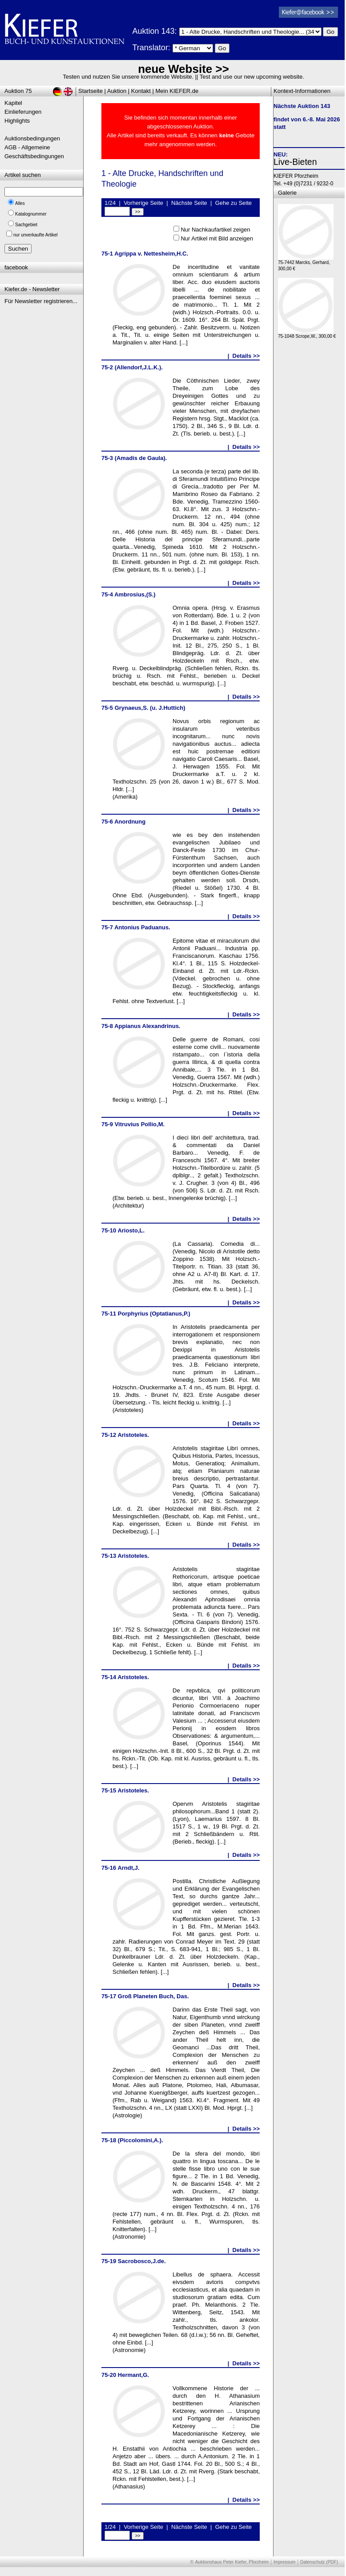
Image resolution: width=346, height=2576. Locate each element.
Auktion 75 (18, 91)
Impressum (284, 2562)
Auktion (116, 91)
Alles (20, 203)
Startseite (90, 91)
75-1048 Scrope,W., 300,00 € (307, 334)
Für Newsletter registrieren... (40, 301)
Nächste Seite (189, 203)
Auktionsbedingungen (32, 138)
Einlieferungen (22, 111)
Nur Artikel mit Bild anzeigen (217, 238)
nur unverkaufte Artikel (35, 234)
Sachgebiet (26, 224)
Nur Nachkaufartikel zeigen (215, 229)
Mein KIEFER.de (177, 91)
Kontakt (141, 91)
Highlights (17, 120)
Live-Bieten (295, 162)
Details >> (246, 355)
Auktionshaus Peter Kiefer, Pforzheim (232, 2562)
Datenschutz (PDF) (319, 2562)
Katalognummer (31, 214)
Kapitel (13, 103)
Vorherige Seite (143, 203)
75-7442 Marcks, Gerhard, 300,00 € (306, 263)
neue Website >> (183, 69)
